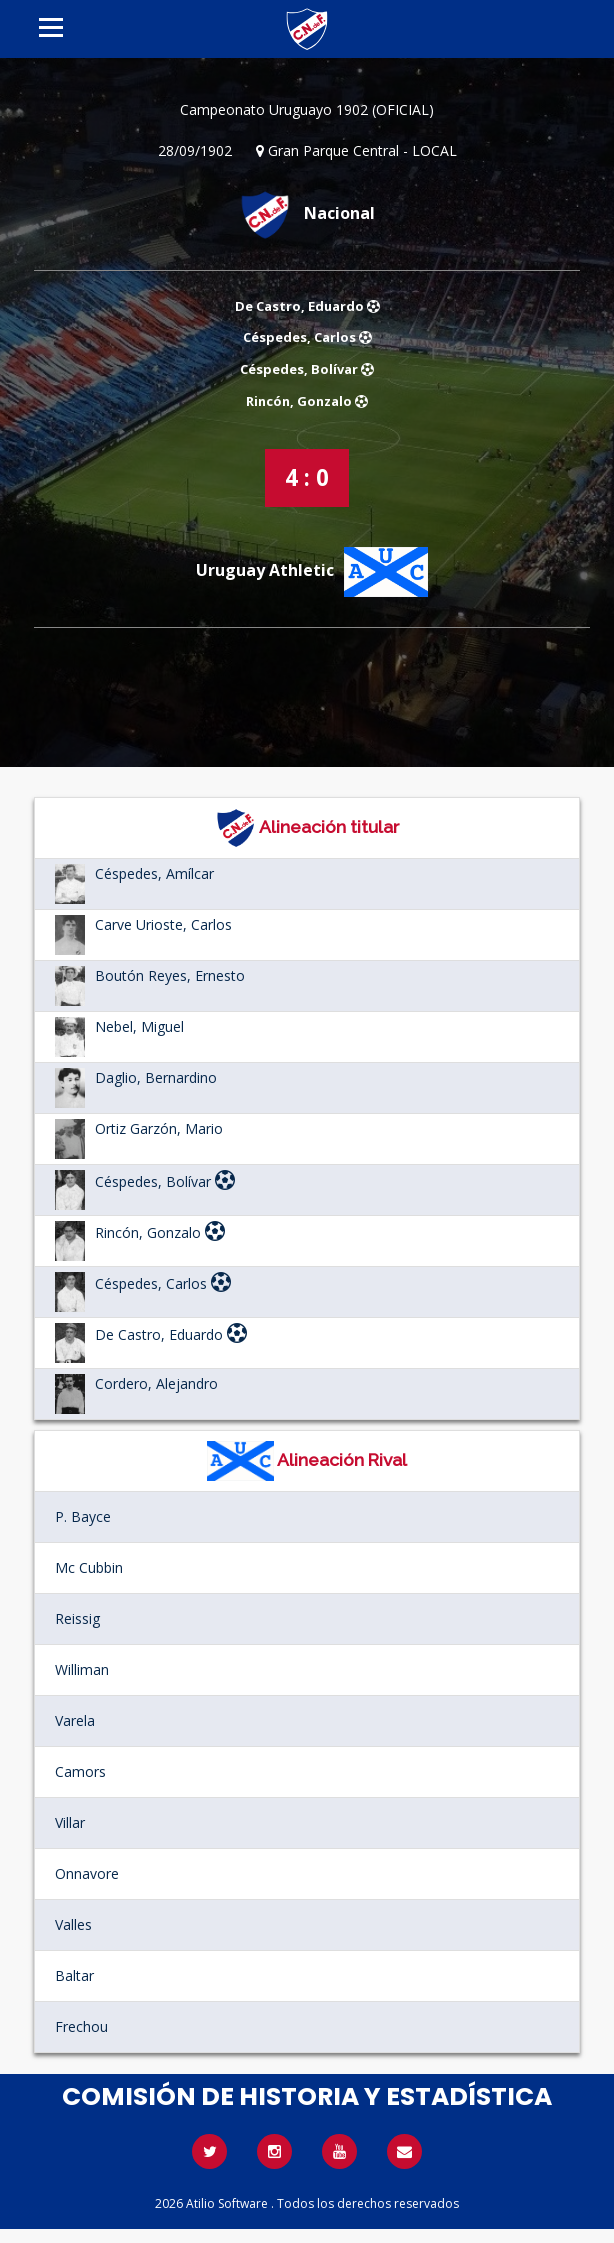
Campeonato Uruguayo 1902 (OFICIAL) (307, 109)
